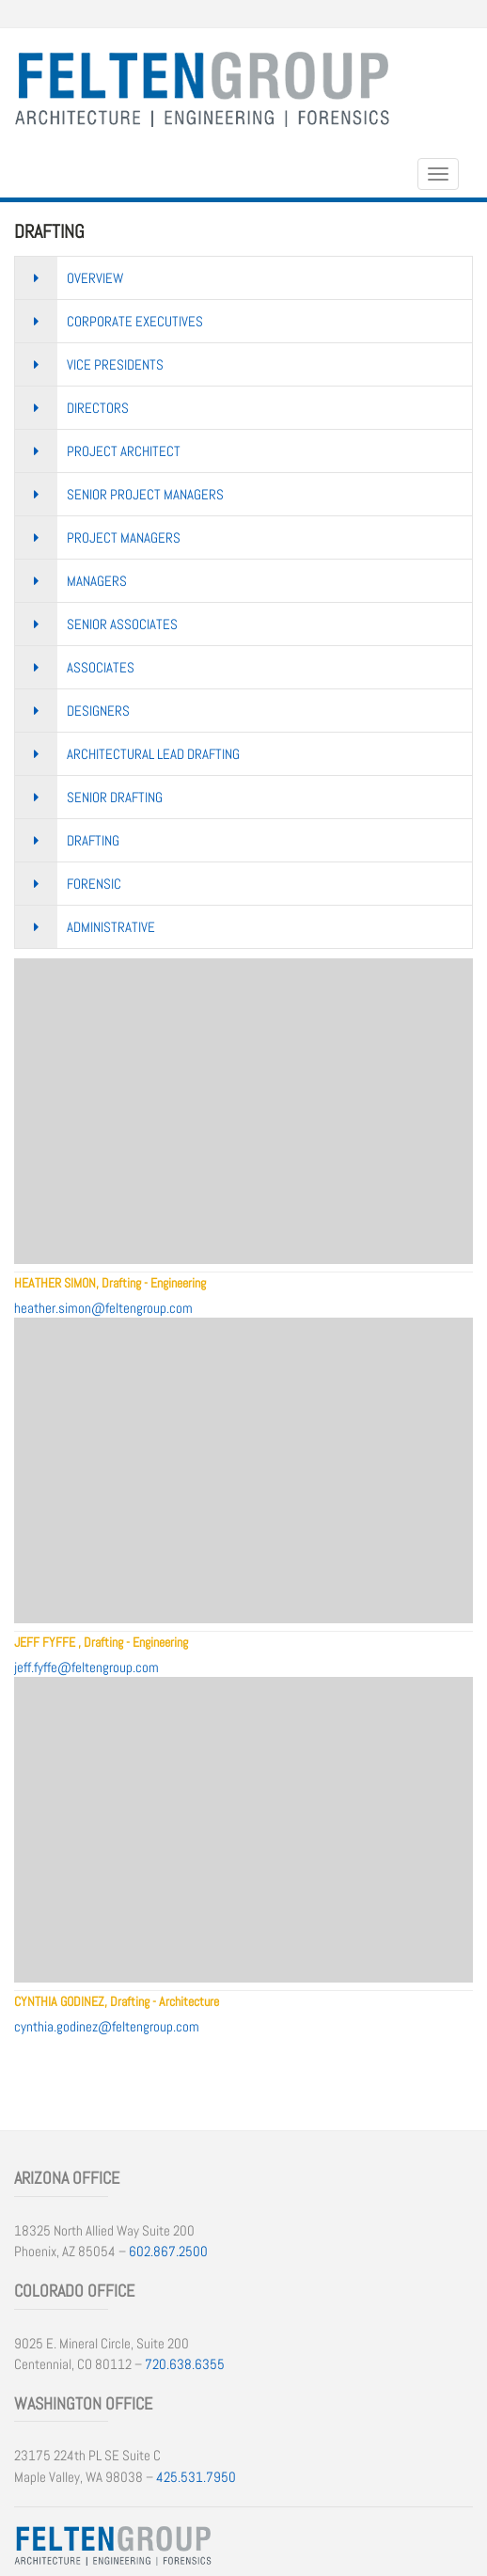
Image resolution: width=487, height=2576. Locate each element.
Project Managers (124, 537)
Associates (100, 667)
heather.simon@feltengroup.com (103, 1308)
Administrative (111, 927)
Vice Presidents (115, 364)
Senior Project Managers (145, 494)
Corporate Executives (135, 321)
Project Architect (124, 451)
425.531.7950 (196, 2477)
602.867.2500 (168, 2251)
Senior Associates (122, 624)
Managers (97, 581)
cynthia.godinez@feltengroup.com (106, 2026)
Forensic (94, 884)
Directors (98, 408)
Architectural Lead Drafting (153, 754)
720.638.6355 (185, 2364)
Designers (98, 710)
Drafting (93, 840)
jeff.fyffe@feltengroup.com (86, 1667)
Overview (95, 278)
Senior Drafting (115, 797)
